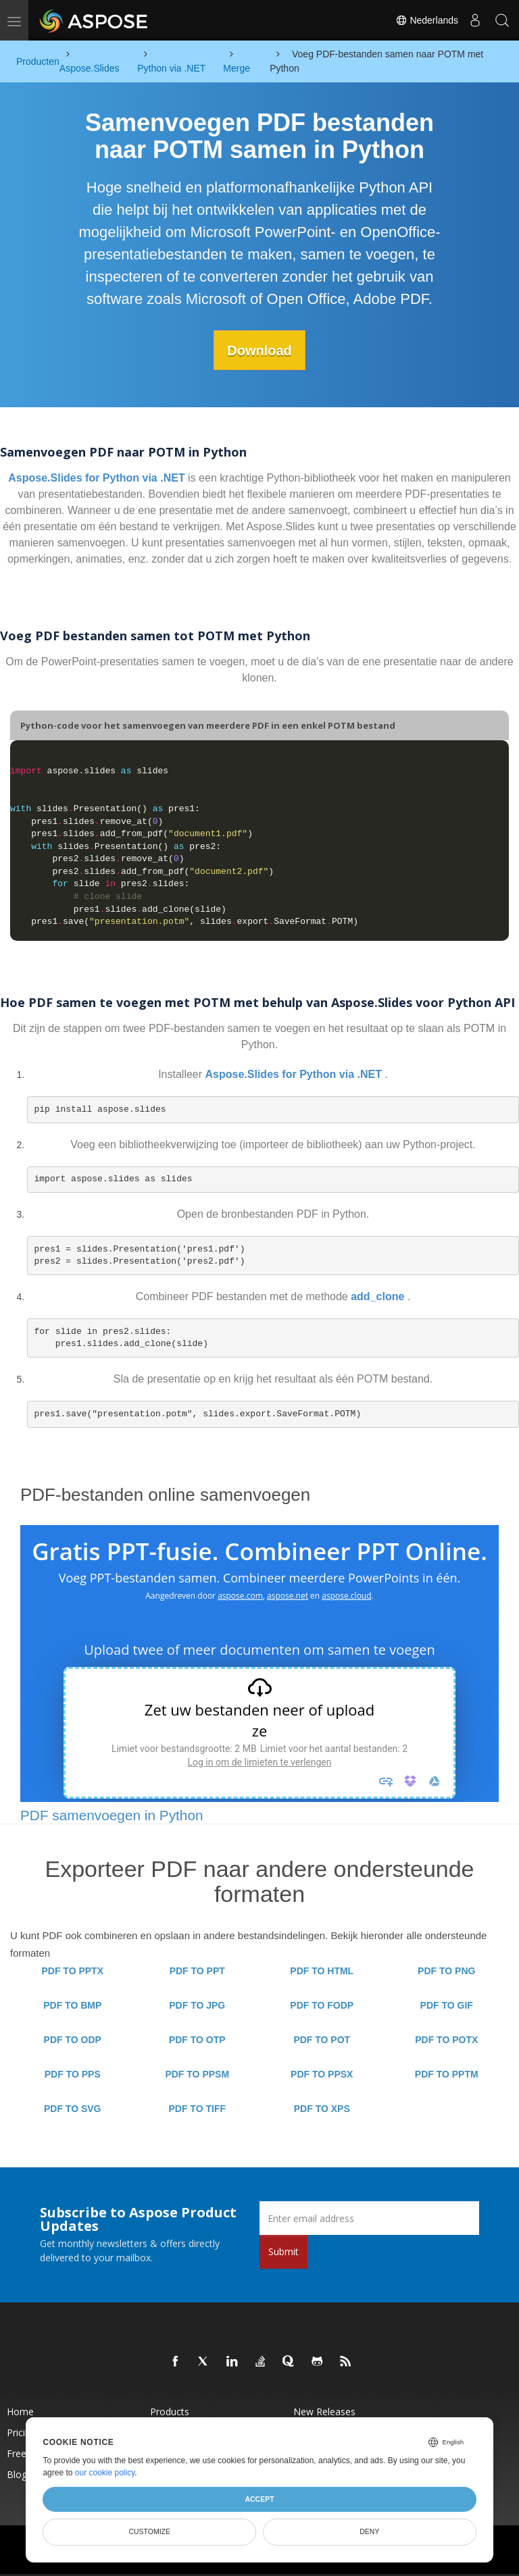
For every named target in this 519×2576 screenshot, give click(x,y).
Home (20, 2411)
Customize (149, 2531)
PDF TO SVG (72, 2108)
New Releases (324, 2411)
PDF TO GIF (446, 2005)
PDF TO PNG (446, 1970)
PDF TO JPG (197, 2005)
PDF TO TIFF (197, 2108)
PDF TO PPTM (446, 2074)
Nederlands (427, 20)
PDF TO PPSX (322, 2074)
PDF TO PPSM (197, 2074)
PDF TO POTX (446, 2039)
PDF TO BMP (72, 2005)
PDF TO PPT (197, 1970)
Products (169, 2411)
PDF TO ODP (72, 2039)
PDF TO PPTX (72, 1970)
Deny (369, 2531)
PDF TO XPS (322, 2108)
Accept (259, 2499)
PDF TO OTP (197, 2039)
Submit (283, 2251)
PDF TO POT (321, 2039)
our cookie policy (105, 2472)
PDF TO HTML (321, 1970)
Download (259, 349)
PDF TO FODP (321, 2005)
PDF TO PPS (73, 2074)
